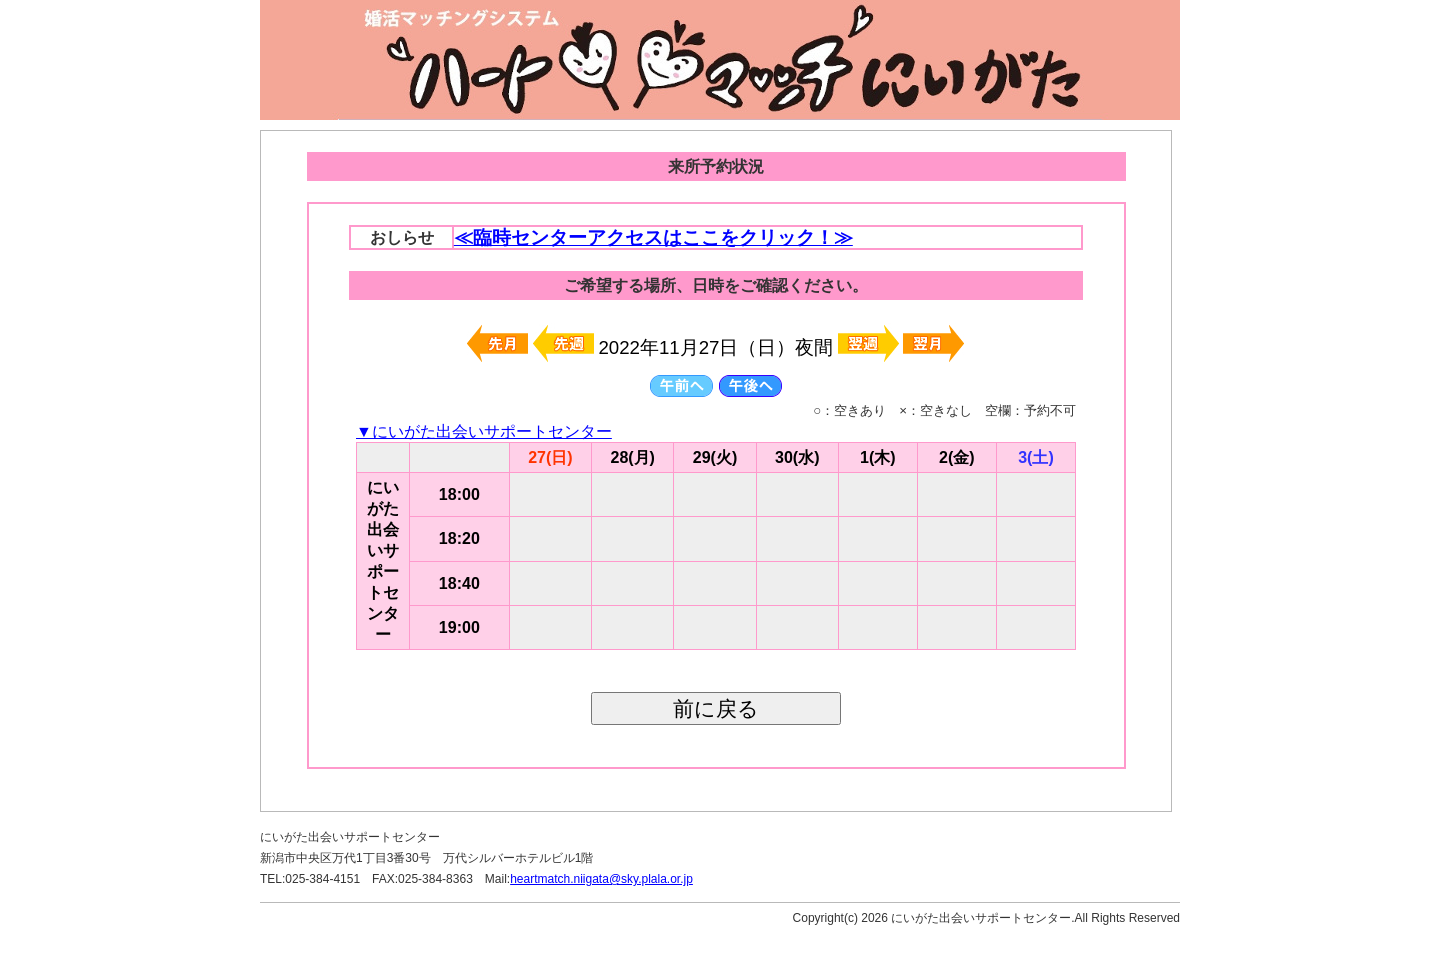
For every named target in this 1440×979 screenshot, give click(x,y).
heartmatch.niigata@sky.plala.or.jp (601, 879)
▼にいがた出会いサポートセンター (484, 431)
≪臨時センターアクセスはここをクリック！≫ (653, 237)
